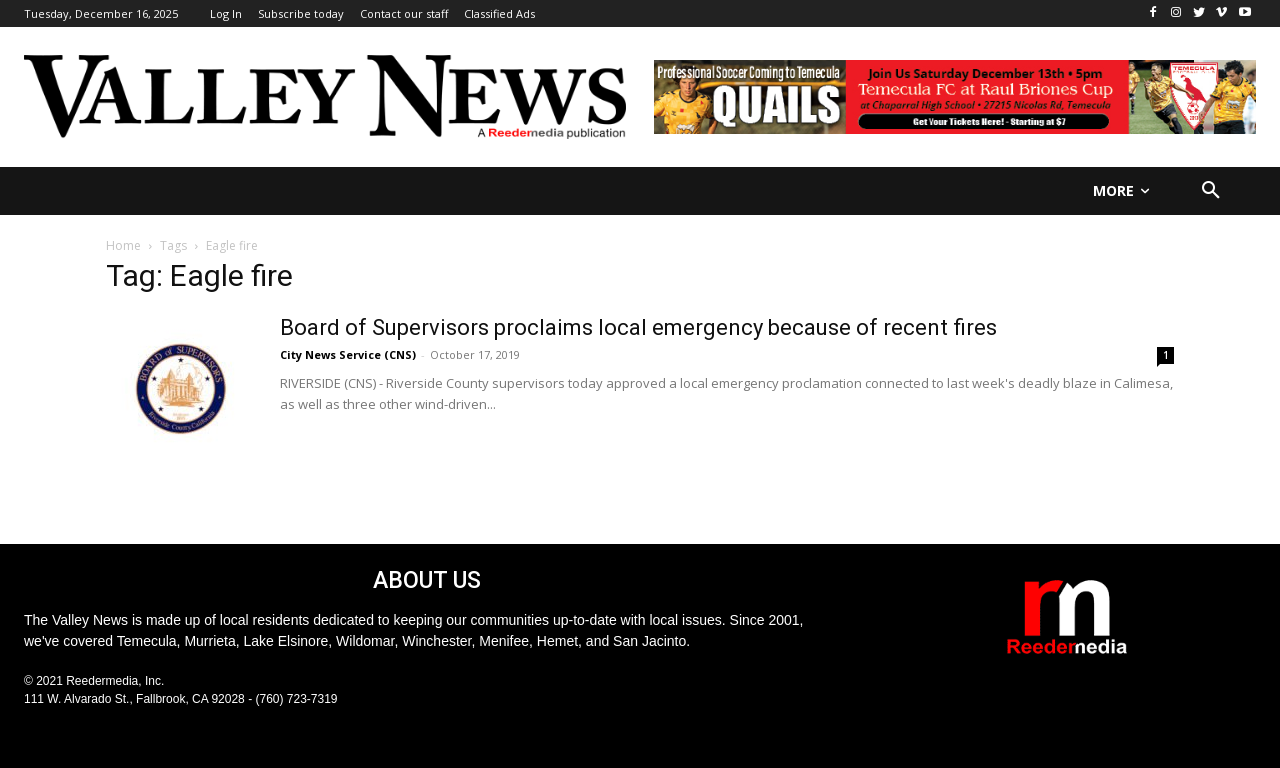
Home (123, 245)
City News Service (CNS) (348, 354)
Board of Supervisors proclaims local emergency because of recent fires (638, 327)
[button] (1211, 191)
